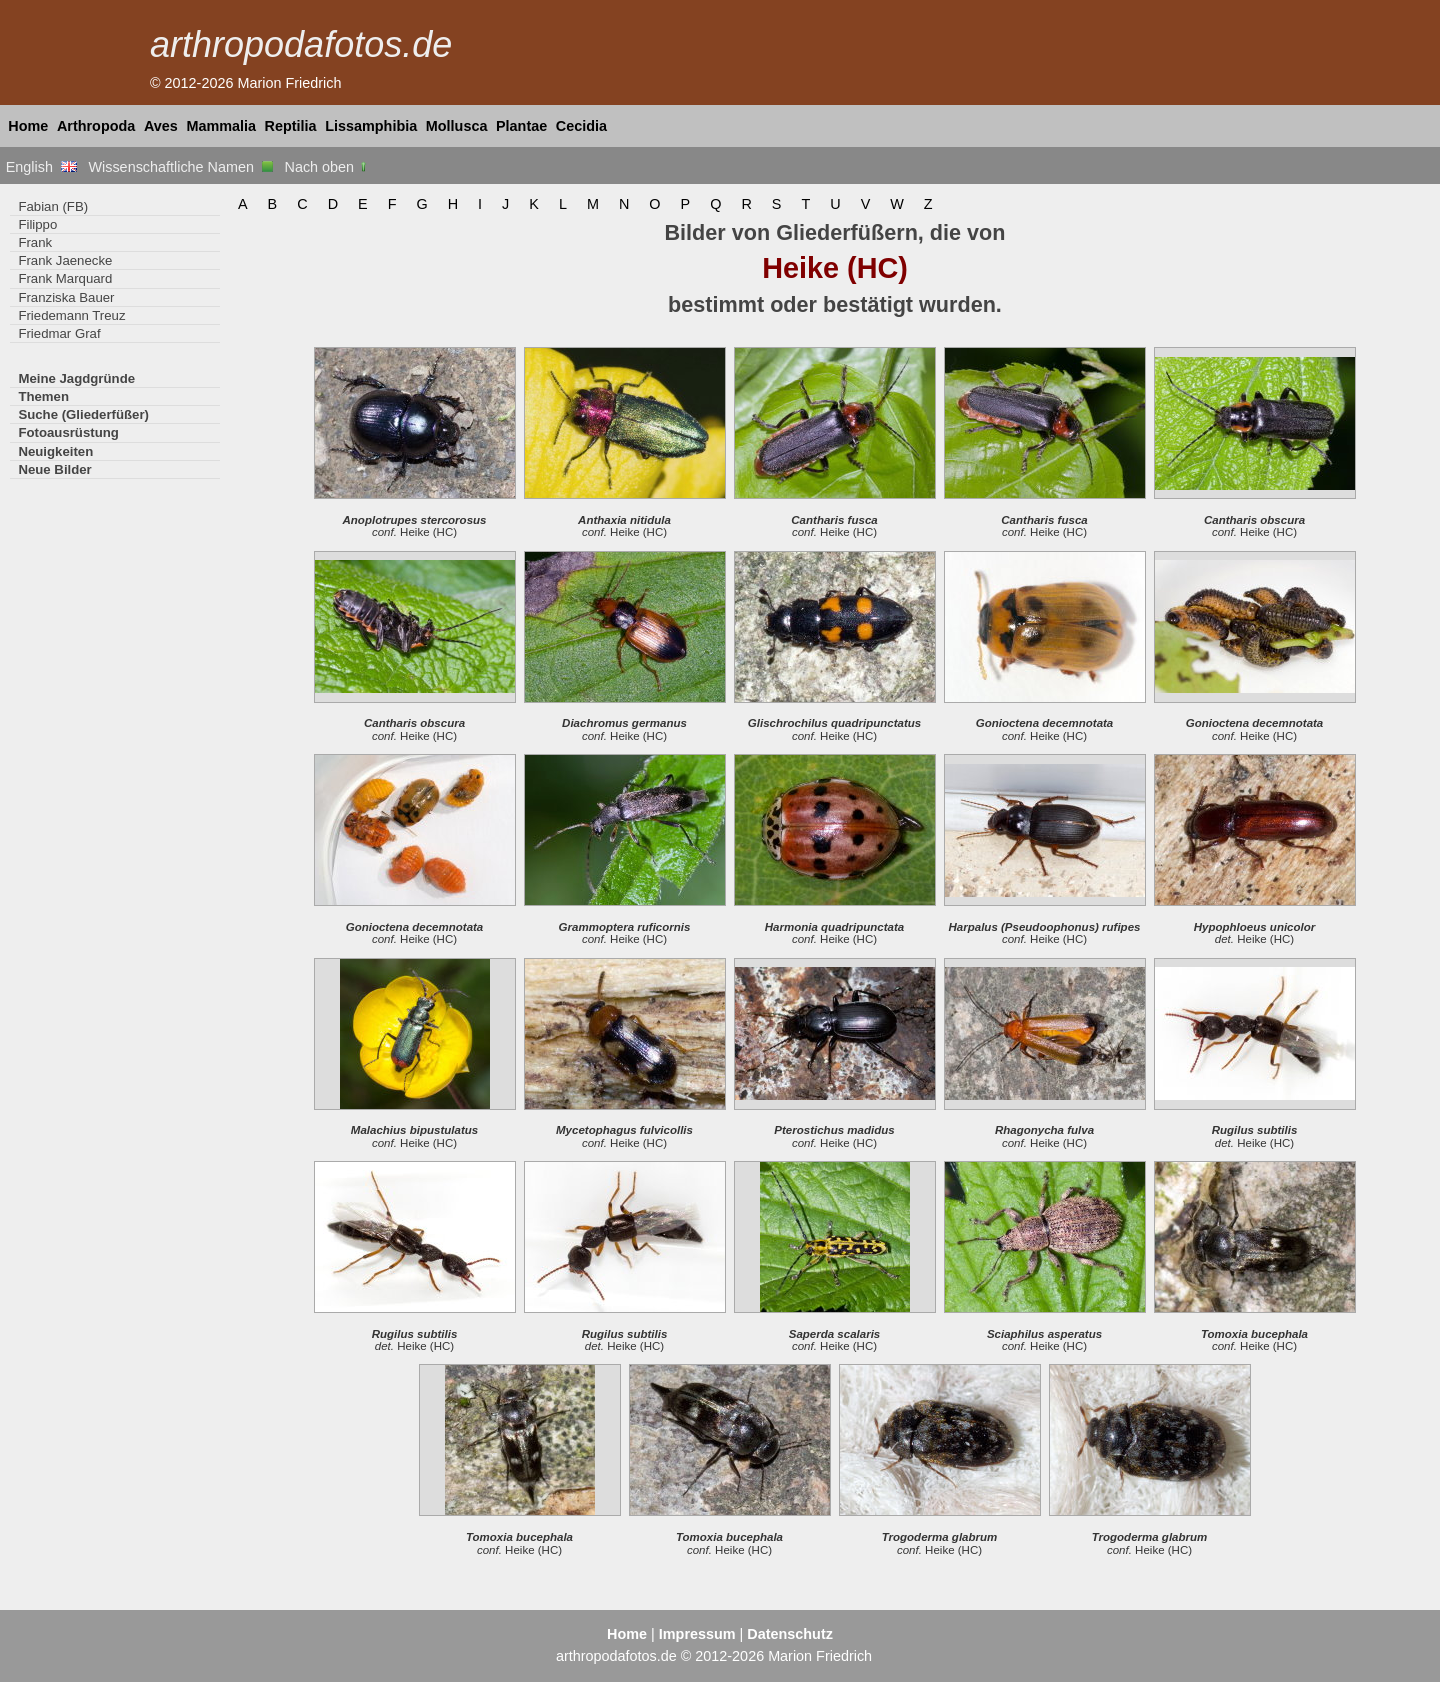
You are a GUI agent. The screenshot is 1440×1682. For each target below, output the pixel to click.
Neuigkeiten (55, 451)
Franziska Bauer (66, 297)
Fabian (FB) (53, 206)
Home (28, 126)
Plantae (521, 126)
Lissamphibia (371, 126)
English (41, 167)
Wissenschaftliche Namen (180, 167)
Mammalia (221, 126)
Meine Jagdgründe (76, 378)
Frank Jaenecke (65, 260)
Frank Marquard (65, 278)
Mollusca (457, 126)
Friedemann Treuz (71, 315)
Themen (43, 396)
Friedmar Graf (59, 333)
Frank (35, 242)
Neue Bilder (54, 469)
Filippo (37, 224)
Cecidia (581, 126)
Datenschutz (790, 1634)
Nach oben (327, 167)
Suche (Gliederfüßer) (83, 414)
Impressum (697, 1634)
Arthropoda (96, 126)
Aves (161, 126)
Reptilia (291, 126)
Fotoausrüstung (68, 432)
